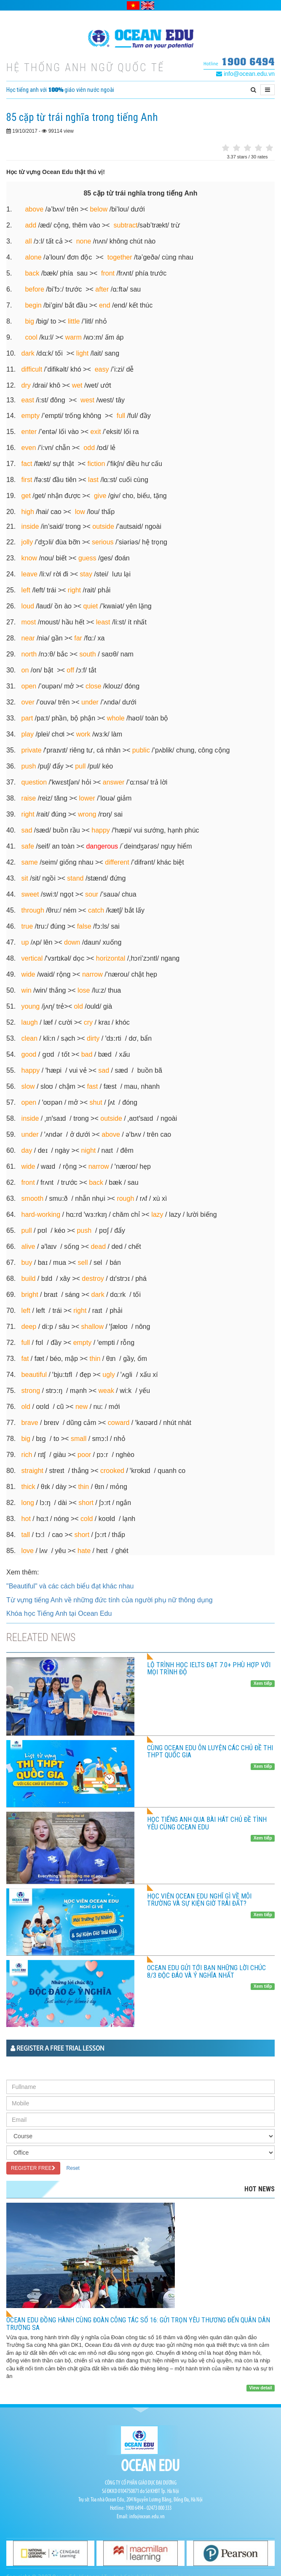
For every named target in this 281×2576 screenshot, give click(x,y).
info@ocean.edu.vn (245, 73)
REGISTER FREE (33, 2168)
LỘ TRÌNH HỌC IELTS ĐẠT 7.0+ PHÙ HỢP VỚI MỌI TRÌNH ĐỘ (208, 1668)
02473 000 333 (159, 2508)
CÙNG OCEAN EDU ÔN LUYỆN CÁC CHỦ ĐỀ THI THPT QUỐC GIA (210, 1751)
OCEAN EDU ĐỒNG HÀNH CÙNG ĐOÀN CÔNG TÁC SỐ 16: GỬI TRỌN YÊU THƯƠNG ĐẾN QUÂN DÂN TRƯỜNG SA (138, 2324)
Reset (73, 2168)
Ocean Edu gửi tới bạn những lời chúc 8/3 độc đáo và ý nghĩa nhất (206, 1971)
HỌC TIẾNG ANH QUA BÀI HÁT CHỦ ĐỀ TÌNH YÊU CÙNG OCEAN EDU (207, 1823)
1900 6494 (248, 61)
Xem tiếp (263, 1683)
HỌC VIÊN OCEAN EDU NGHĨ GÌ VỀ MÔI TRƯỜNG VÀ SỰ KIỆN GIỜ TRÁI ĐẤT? (199, 1900)
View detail (260, 2387)
